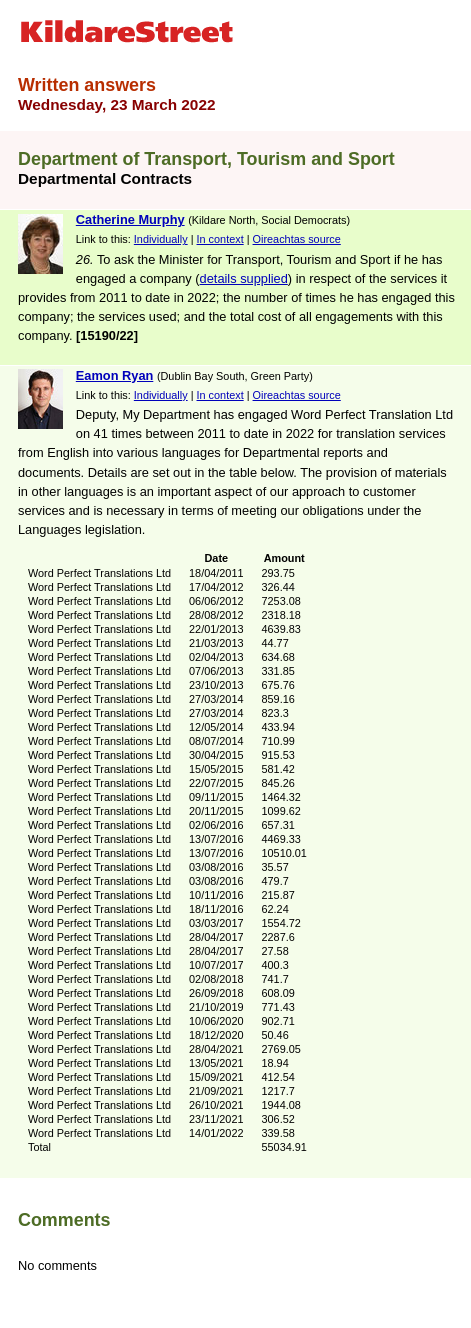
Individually (161, 239)
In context (220, 239)
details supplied (244, 278)
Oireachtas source (297, 239)
